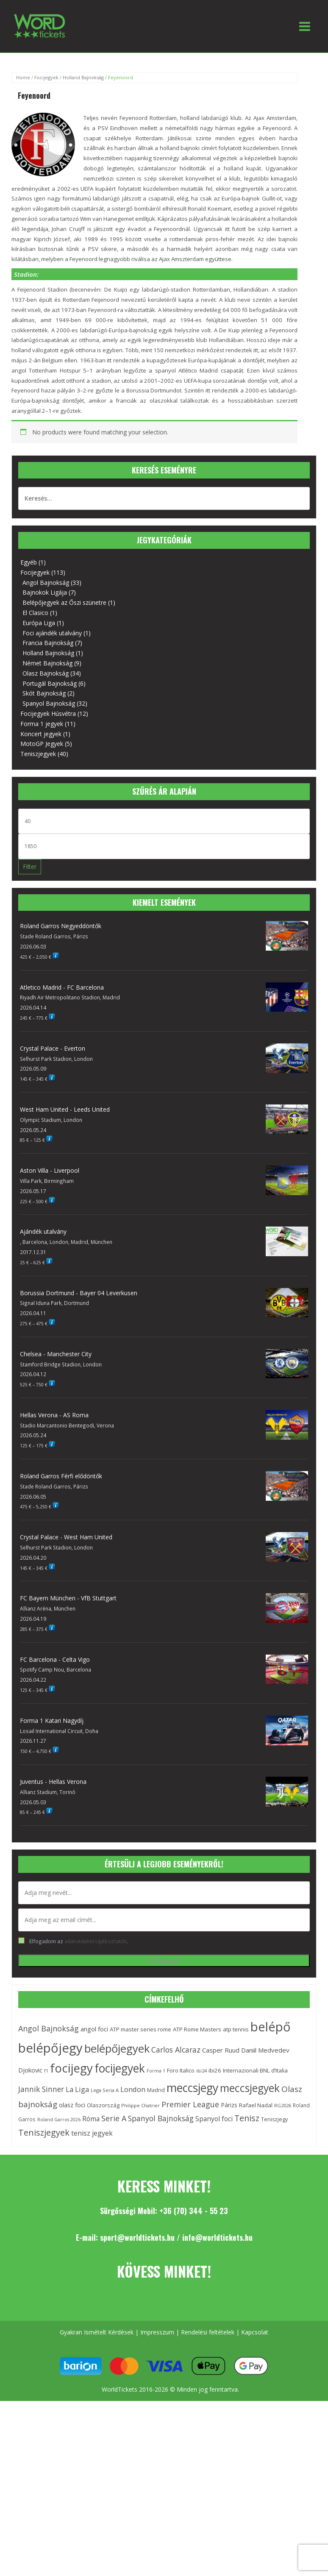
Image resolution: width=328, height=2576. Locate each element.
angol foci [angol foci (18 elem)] (94, 2029)
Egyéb (28, 562)
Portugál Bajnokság (49, 683)
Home (23, 77)
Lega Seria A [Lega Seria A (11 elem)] (105, 2090)
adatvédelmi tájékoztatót (95, 1941)
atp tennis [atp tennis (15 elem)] (236, 2029)
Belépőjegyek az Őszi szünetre (64, 602)
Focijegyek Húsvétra (48, 713)
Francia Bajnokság (47, 643)
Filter (29, 866)
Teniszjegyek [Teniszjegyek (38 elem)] (43, 2132)
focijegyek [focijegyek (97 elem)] (120, 2068)
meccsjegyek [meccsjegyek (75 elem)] (250, 2088)
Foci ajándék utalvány (52, 633)
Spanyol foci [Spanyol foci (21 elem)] (214, 2118)
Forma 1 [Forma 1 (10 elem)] (156, 2071)
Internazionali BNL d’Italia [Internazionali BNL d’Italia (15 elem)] (255, 2070)
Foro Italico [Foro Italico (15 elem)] (181, 2070)
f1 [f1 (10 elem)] (46, 2071)
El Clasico (35, 613)
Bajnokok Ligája (44, 592)
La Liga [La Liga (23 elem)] (77, 2089)
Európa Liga (38, 623)
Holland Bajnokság (83, 77)
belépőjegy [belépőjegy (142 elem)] (50, 2047)
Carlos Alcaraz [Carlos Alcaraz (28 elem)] (175, 2050)
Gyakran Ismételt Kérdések (96, 2332)
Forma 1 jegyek (41, 724)
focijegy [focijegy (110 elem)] (71, 2068)
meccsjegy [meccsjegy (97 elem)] (192, 2087)
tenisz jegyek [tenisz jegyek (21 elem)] (92, 2133)
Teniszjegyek (38, 754)
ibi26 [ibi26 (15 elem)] (214, 2070)
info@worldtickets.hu (217, 2237)
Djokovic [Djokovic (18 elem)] (30, 2070)
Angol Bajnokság (45, 583)
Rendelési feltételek (207, 2332)
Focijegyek (46, 77)
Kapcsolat (254, 2332)
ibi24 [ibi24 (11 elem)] (201, 2070)
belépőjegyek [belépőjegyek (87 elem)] (117, 2048)
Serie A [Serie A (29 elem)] (113, 2118)
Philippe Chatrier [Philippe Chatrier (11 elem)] (140, 2105)
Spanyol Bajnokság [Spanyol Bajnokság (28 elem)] (161, 2118)
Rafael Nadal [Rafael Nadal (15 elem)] (255, 2105)
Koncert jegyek (40, 734)
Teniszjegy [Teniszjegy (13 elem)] (274, 2119)
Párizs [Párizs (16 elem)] (229, 2105)
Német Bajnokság (47, 663)
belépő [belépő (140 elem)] (270, 2026)
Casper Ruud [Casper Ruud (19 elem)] (220, 2050)
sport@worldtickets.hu (137, 2237)
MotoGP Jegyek (41, 744)
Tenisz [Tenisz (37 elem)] (246, 2118)
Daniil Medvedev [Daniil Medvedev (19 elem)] (265, 2050)
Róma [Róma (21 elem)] (91, 2118)
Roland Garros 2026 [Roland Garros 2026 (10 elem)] (59, 2120)
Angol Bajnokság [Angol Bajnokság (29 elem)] (48, 2028)
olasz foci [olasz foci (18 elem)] (72, 2104)
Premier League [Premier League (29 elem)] (190, 2104)
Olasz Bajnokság (45, 673)
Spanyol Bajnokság (48, 703)
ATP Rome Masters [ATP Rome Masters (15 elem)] (197, 2029)
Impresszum (157, 2332)
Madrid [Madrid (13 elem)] (156, 2090)
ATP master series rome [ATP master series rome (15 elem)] (140, 2029)
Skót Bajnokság (44, 693)
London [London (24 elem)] (132, 2089)
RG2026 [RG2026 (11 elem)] (282, 2105)
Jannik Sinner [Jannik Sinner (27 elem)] (41, 2089)
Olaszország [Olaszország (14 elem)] (103, 2105)
